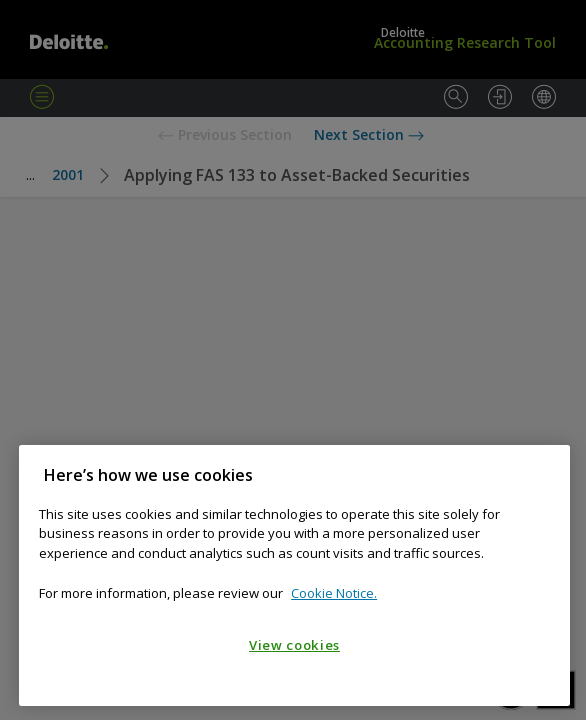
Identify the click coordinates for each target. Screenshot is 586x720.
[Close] (545, 475)
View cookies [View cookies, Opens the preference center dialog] (294, 645)
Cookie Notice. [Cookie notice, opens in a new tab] (334, 593)
